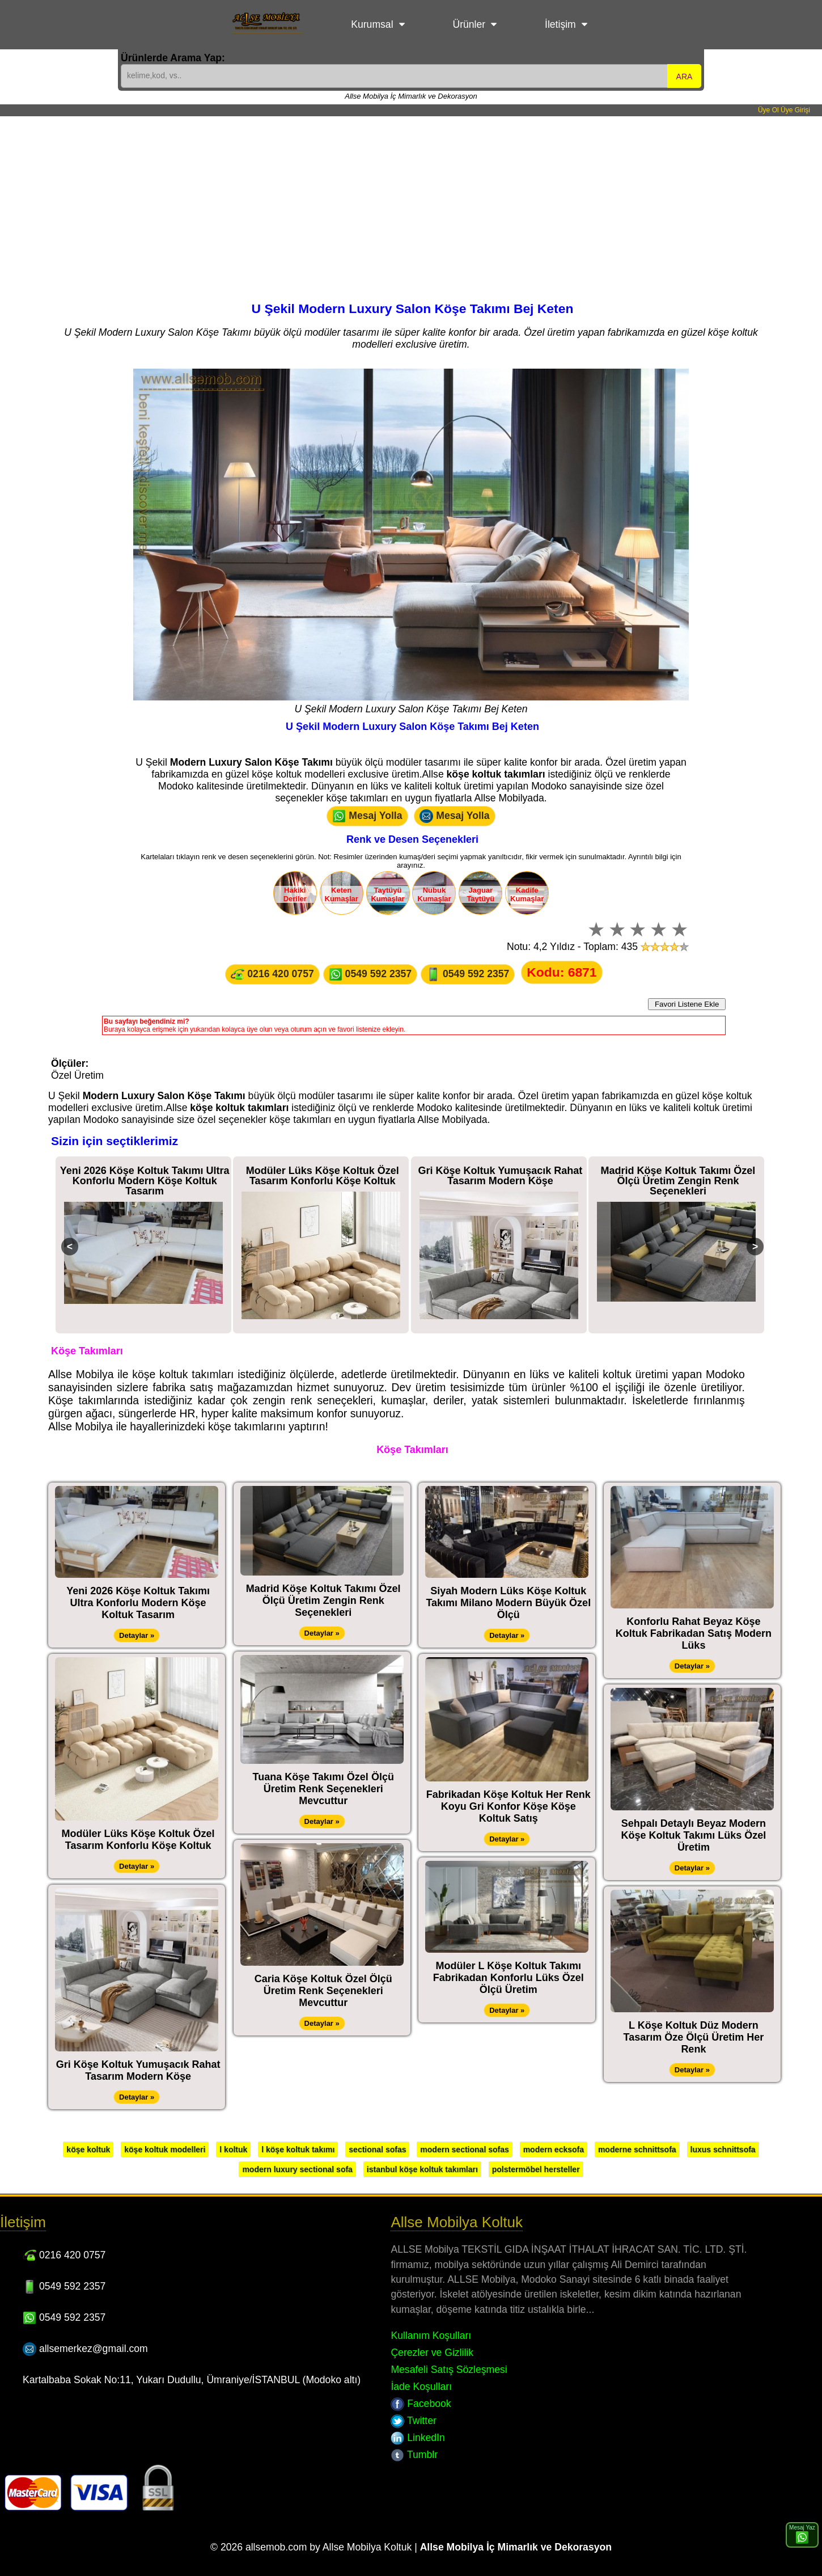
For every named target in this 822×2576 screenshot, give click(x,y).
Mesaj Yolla (367, 816)
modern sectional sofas (464, 2149)
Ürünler (468, 24)
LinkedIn (417, 2437)
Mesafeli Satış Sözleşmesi (449, 2369)
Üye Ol (768, 110)
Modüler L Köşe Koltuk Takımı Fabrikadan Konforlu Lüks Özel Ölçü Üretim (508, 1977)
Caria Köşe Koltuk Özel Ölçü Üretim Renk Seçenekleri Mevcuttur (323, 1990)
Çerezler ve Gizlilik (432, 2352)
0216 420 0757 (272, 974)
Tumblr (414, 2454)
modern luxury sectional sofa (297, 2169)
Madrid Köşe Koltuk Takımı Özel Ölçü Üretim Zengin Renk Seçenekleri (678, 1181)
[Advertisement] (411, 201)
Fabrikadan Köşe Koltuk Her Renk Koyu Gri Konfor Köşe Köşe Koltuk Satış (508, 1806)
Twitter (413, 2420)
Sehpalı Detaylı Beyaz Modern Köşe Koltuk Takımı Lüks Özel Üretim (693, 1835)
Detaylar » (136, 1635)
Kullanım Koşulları (431, 2335)
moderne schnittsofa (637, 2149)
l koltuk (233, 2149)
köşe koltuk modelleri (164, 2149)
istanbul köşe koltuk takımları (422, 2169)
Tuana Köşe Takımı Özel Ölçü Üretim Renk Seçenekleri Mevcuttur (322, 1788)
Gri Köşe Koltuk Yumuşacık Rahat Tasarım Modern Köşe (500, 1175)
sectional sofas (377, 2149)
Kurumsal (372, 24)
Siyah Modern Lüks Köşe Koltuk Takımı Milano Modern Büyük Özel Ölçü (508, 1602)
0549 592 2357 (370, 974)
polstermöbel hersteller (536, 2169)
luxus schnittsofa (723, 2149)
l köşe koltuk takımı (297, 2149)
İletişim (560, 24)
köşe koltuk (88, 2149)
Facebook (421, 2403)
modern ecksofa (553, 2149)
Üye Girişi (795, 110)
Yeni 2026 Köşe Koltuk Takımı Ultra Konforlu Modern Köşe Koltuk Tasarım (145, 1181)
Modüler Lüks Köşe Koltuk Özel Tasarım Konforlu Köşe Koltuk (322, 1175)
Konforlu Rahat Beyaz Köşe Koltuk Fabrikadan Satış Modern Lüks (694, 1633)
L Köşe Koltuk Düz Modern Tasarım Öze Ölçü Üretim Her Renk (694, 2037)
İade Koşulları (421, 2386)
